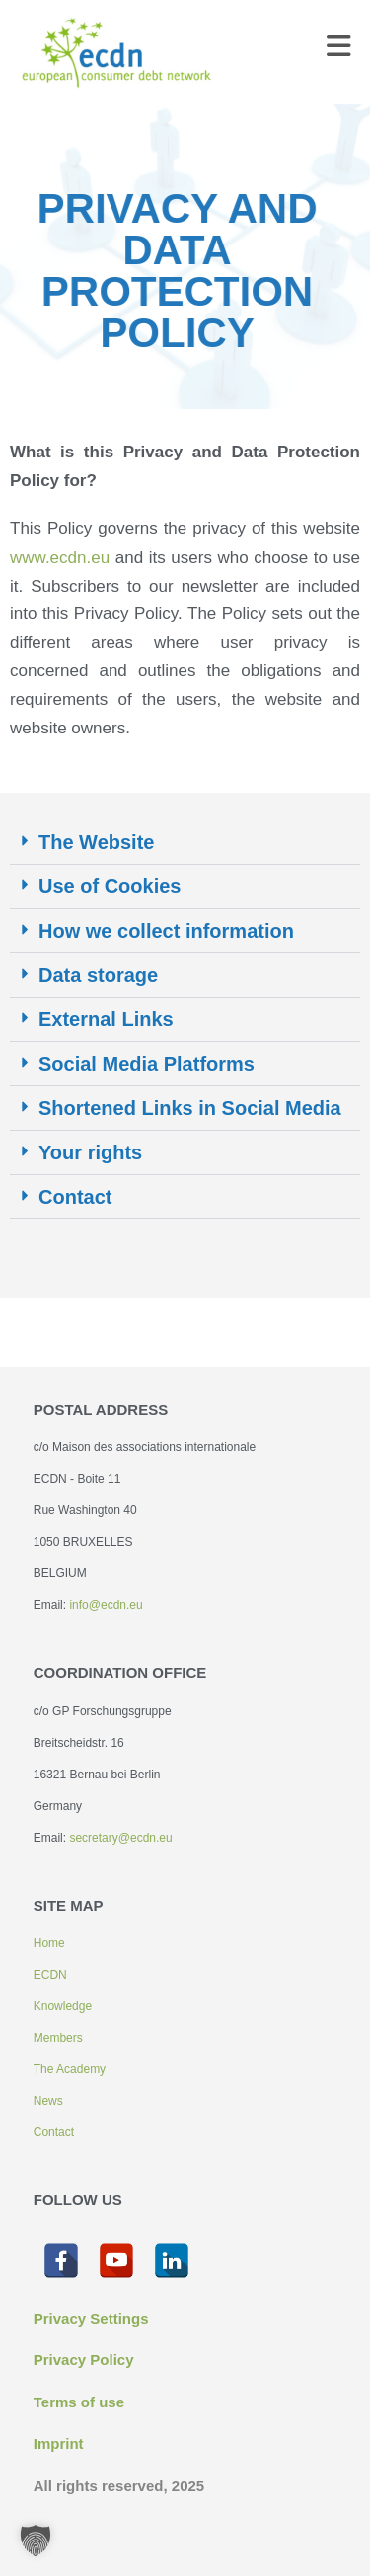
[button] (185, 842)
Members (58, 2038)
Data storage (98, 975)
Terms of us (75, 2402)
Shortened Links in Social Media (189, 1108)
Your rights (90, 1152)
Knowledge (63, 2006)
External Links (106, 1019)
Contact (74, 1197)
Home (49, 1943)
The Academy (70, 2069)
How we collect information (166, 930)
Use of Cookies (109, 886)
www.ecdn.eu (62, 557)
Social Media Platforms (146, 1064)
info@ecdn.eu (105, 1605)
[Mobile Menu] (339, 51)
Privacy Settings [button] (91, 2318)
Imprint (59, 2443)
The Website (96, 842)
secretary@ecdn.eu (120, 1838)
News (48, 2101)
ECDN (50, 1975)
